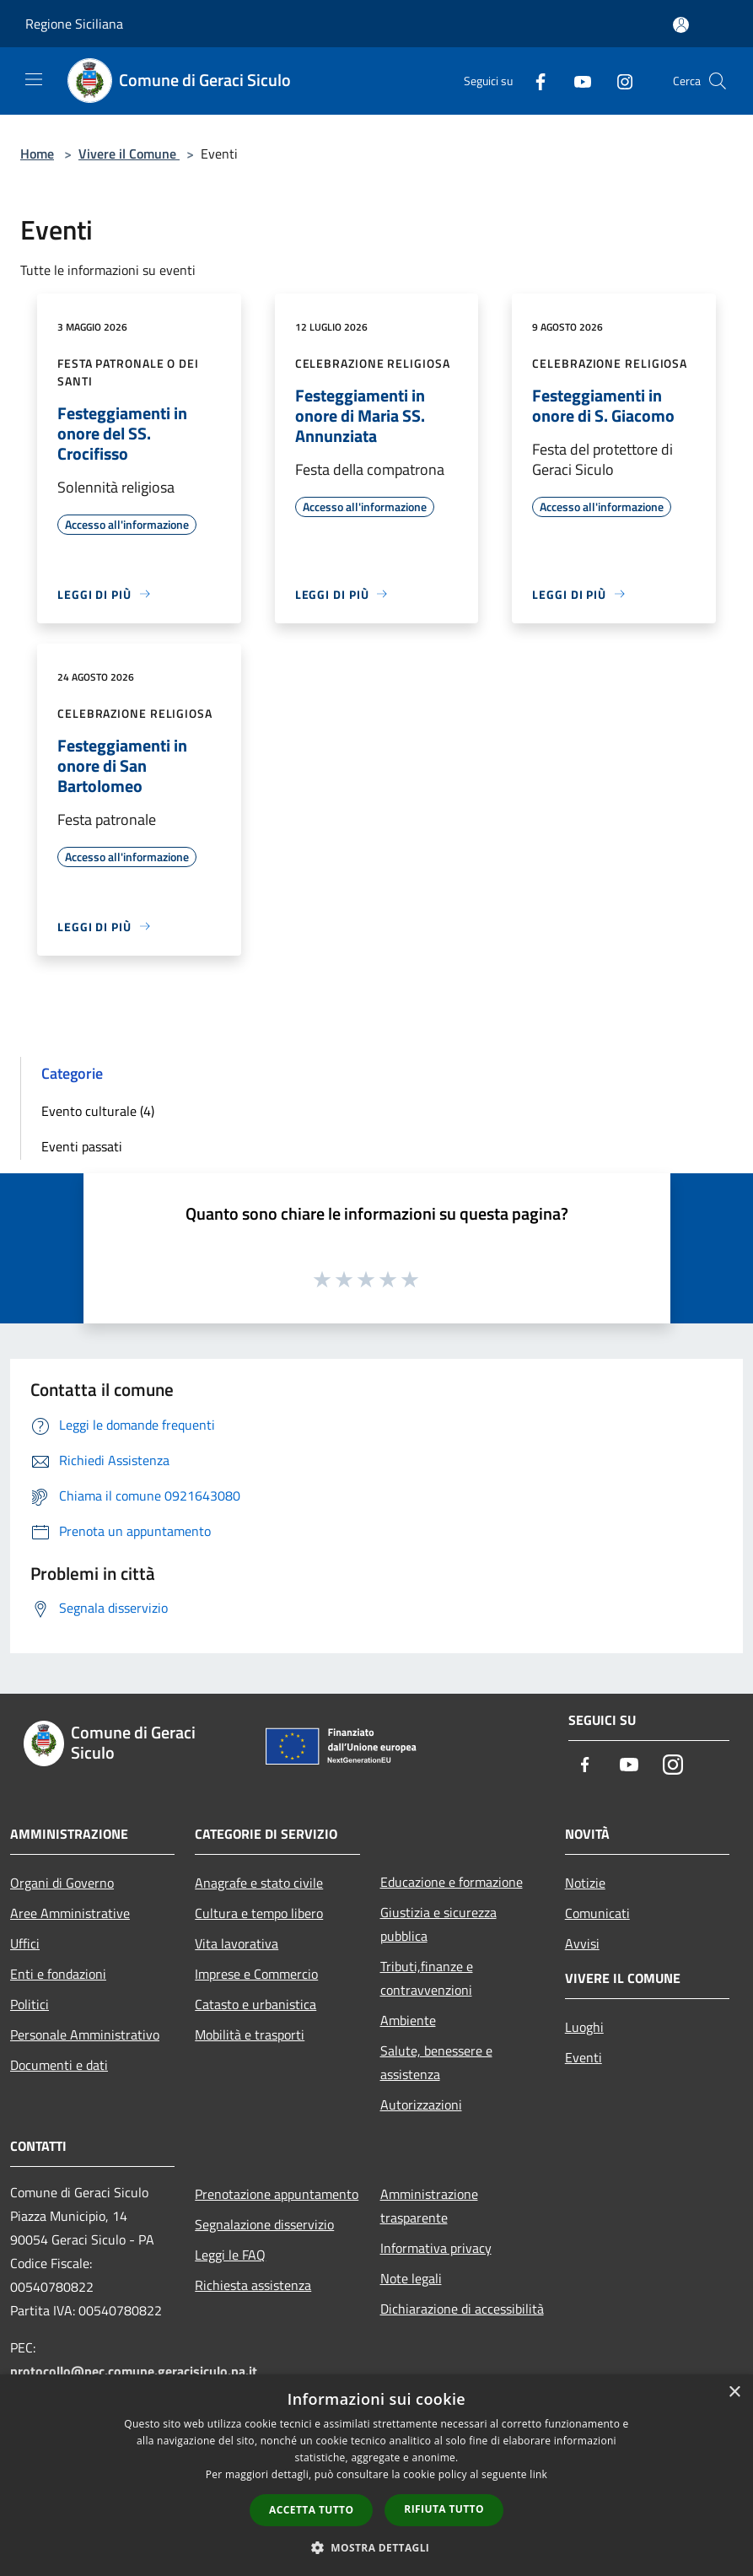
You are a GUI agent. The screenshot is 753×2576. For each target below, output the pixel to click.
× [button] (734, 2392)
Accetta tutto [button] (311, 2510)
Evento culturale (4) (97, 1111)
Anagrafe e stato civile (259, 1883)
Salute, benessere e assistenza (436, 2062)
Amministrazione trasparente (429, 2206)
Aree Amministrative (70, 1913)
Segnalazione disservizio (264, 2224)
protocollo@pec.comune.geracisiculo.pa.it (133, 2371)
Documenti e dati (59, 2065)
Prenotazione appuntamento (276, 2194)
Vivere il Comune (129, 153)
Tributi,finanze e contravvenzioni (426, 1978)
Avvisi (582, 1943)
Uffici (25, 1943)
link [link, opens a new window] (538, 2474)
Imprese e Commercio (256, 1974)
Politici (29, 2004)
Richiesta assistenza (253, 2285)
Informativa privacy (436, 2248)
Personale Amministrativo (84, 2034)
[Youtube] (576, 80)
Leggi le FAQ (230, 2255)
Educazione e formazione (451, 1882)
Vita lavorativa (236, 1943)
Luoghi (584, 2027)
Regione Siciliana (74, 23)
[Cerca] (717, 81)
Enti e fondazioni (58, 1974)
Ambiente (408, 2020)
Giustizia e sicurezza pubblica (438, 1924)
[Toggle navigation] (34, 79)
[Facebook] (534, 80)
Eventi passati (81, 1146)
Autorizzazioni (421, 2104)
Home (37, 153)
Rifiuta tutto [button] (444, 2509)
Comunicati (597, 1913)
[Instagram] (618, 80)
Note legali (411, 2278)
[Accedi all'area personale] (681, 25)
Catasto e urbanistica (255, 2004)
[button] (377, 2547)
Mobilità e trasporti (249, 2034)
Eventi (583, 2057)
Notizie (585, 1883)
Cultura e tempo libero (259, 1913)
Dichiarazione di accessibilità (462, 2308)
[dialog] (376, 2475)
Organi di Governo (62, 1883)
